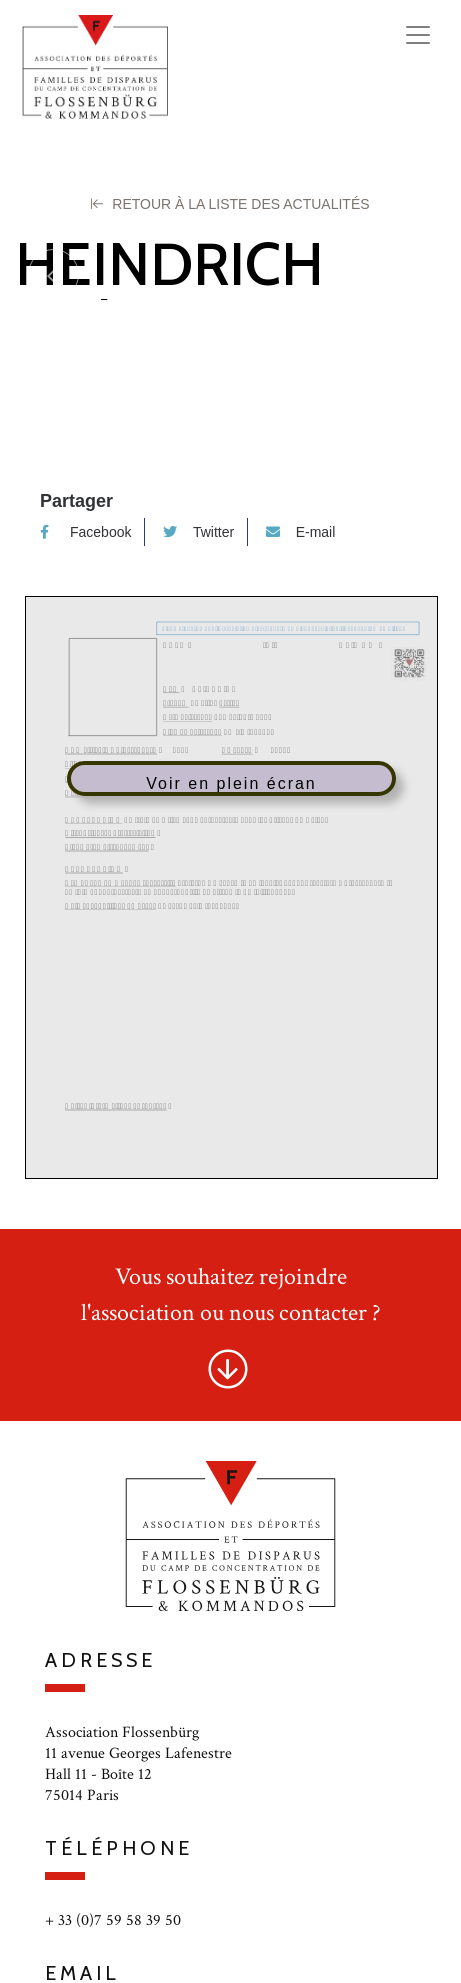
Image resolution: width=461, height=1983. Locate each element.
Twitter (198, 532)
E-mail (301, 532)
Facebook (85, 532)
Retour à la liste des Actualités (230, 204)
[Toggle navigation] (418, 35)
